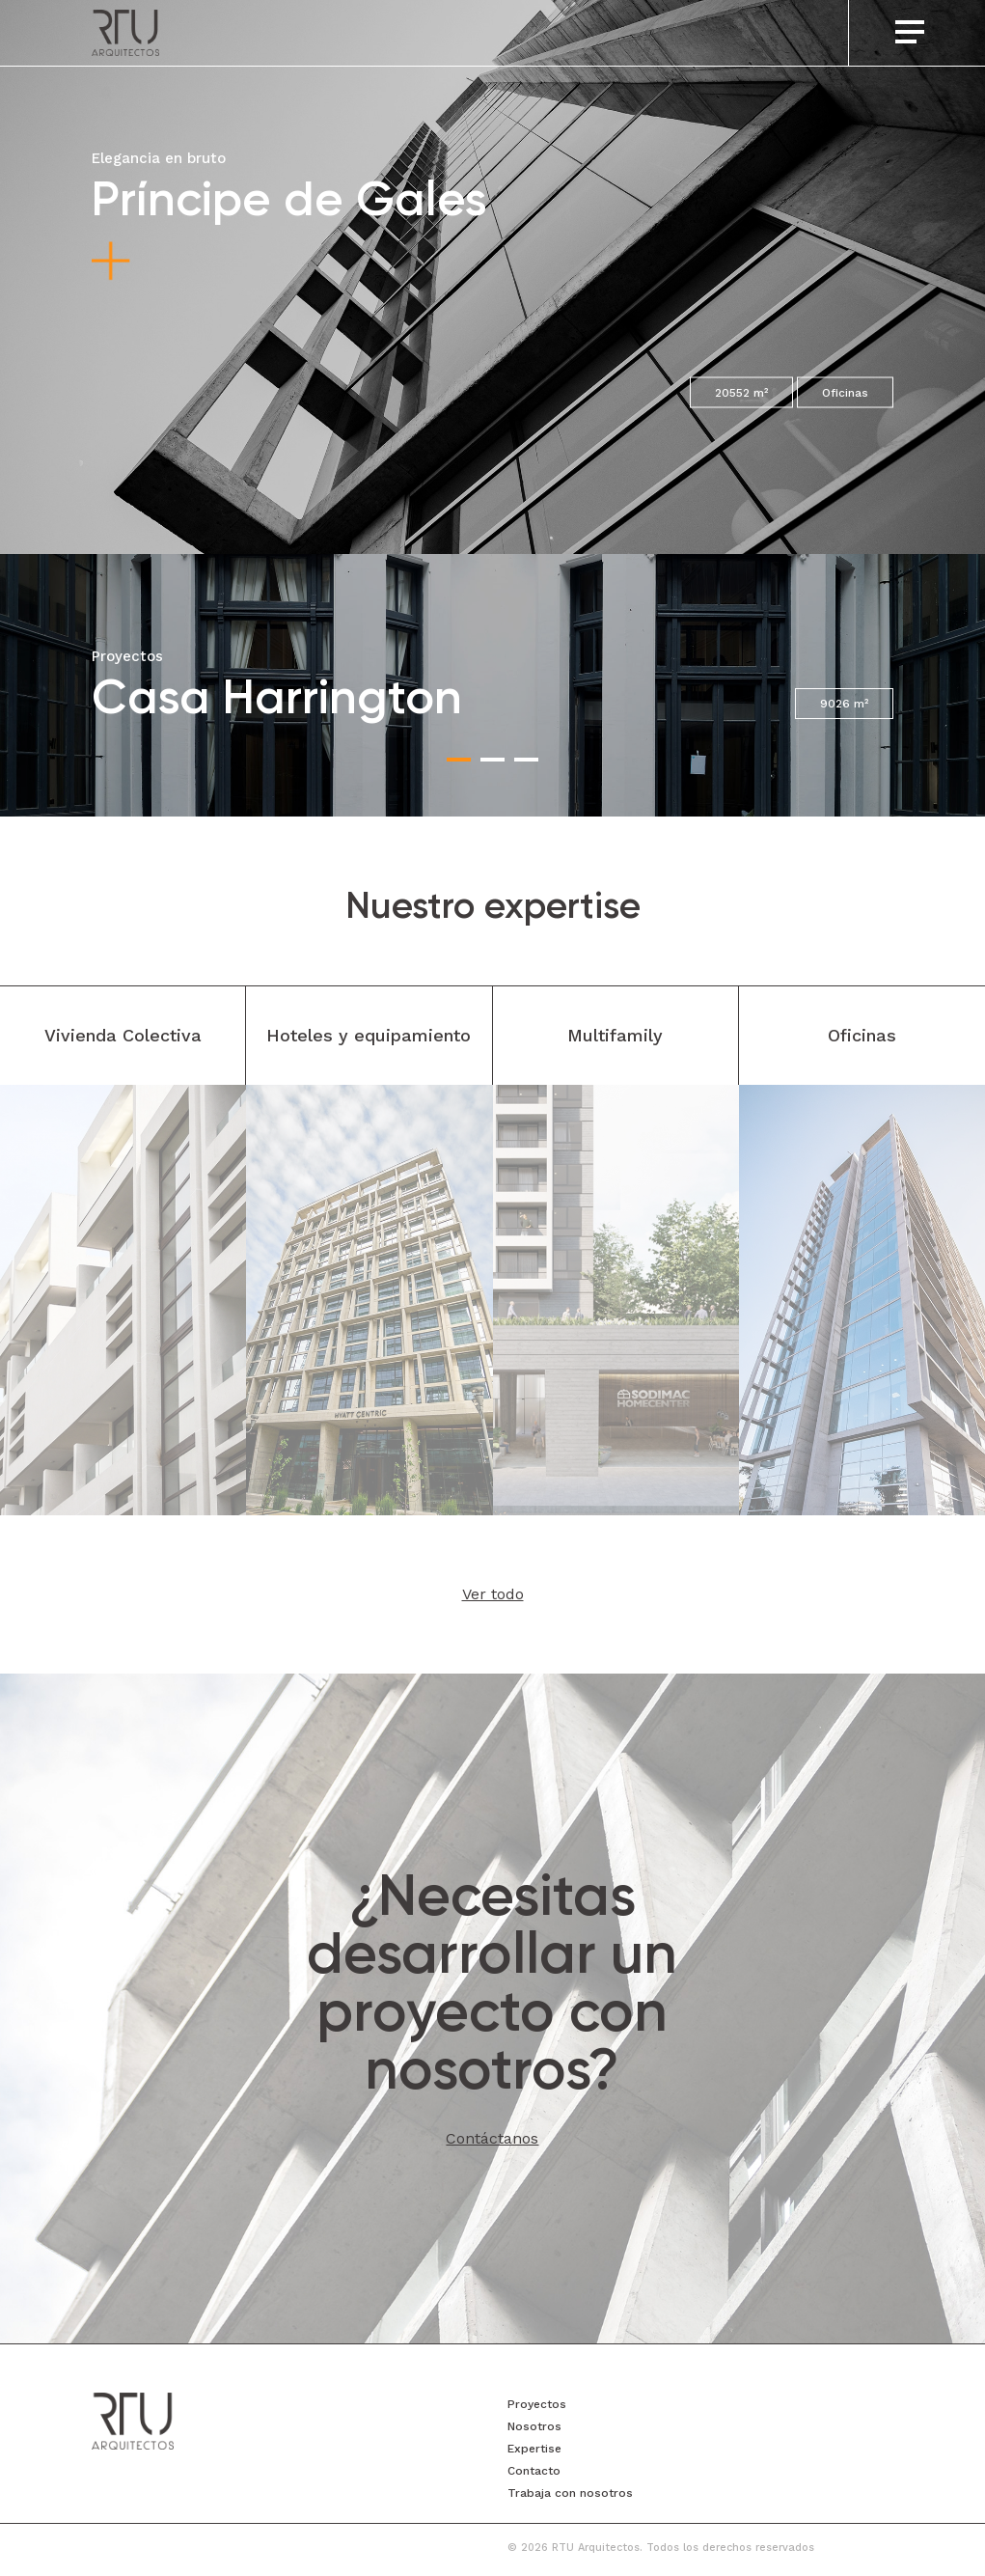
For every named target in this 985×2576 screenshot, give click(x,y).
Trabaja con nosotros (570, 2493)
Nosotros (534, 2426)
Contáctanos (492, 2138)
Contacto (534, 2471)
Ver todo (493, 1594)
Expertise (534, 2448)
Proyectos (536, 2404)
